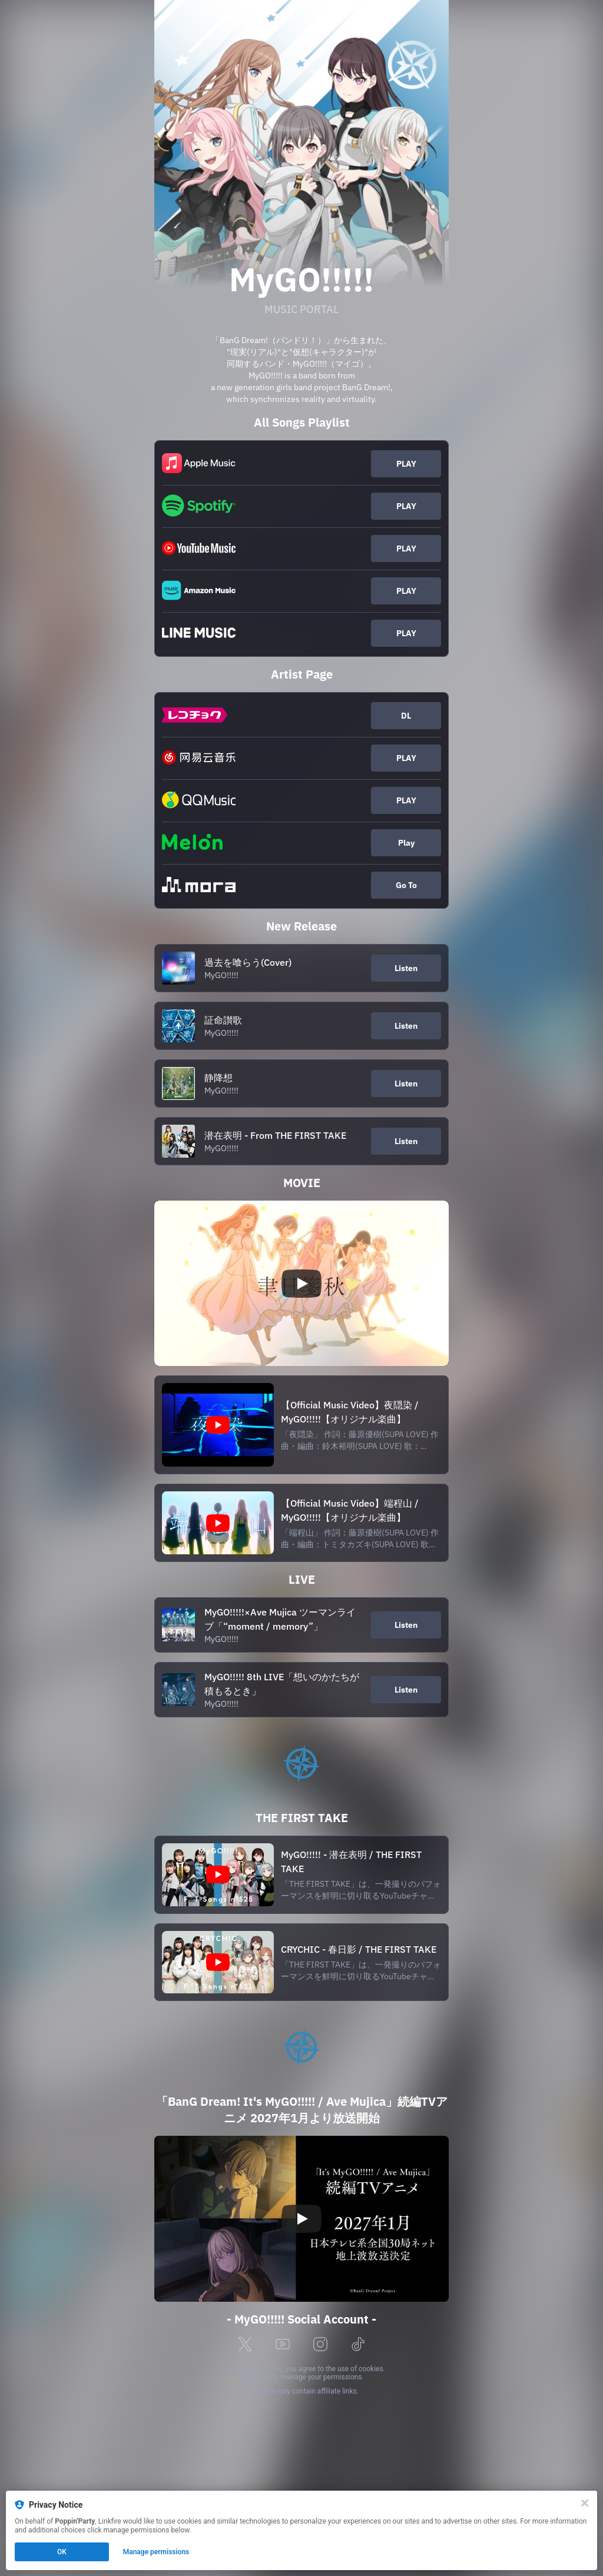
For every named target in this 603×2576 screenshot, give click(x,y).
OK (62, 2552)
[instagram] (320, 2345)
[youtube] (283, 2345)
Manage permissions (156, 2552)
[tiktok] (358, 2345)
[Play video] (301, 1283)
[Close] (584, 2503)
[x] (245, 2345)
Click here (254, 2377)
